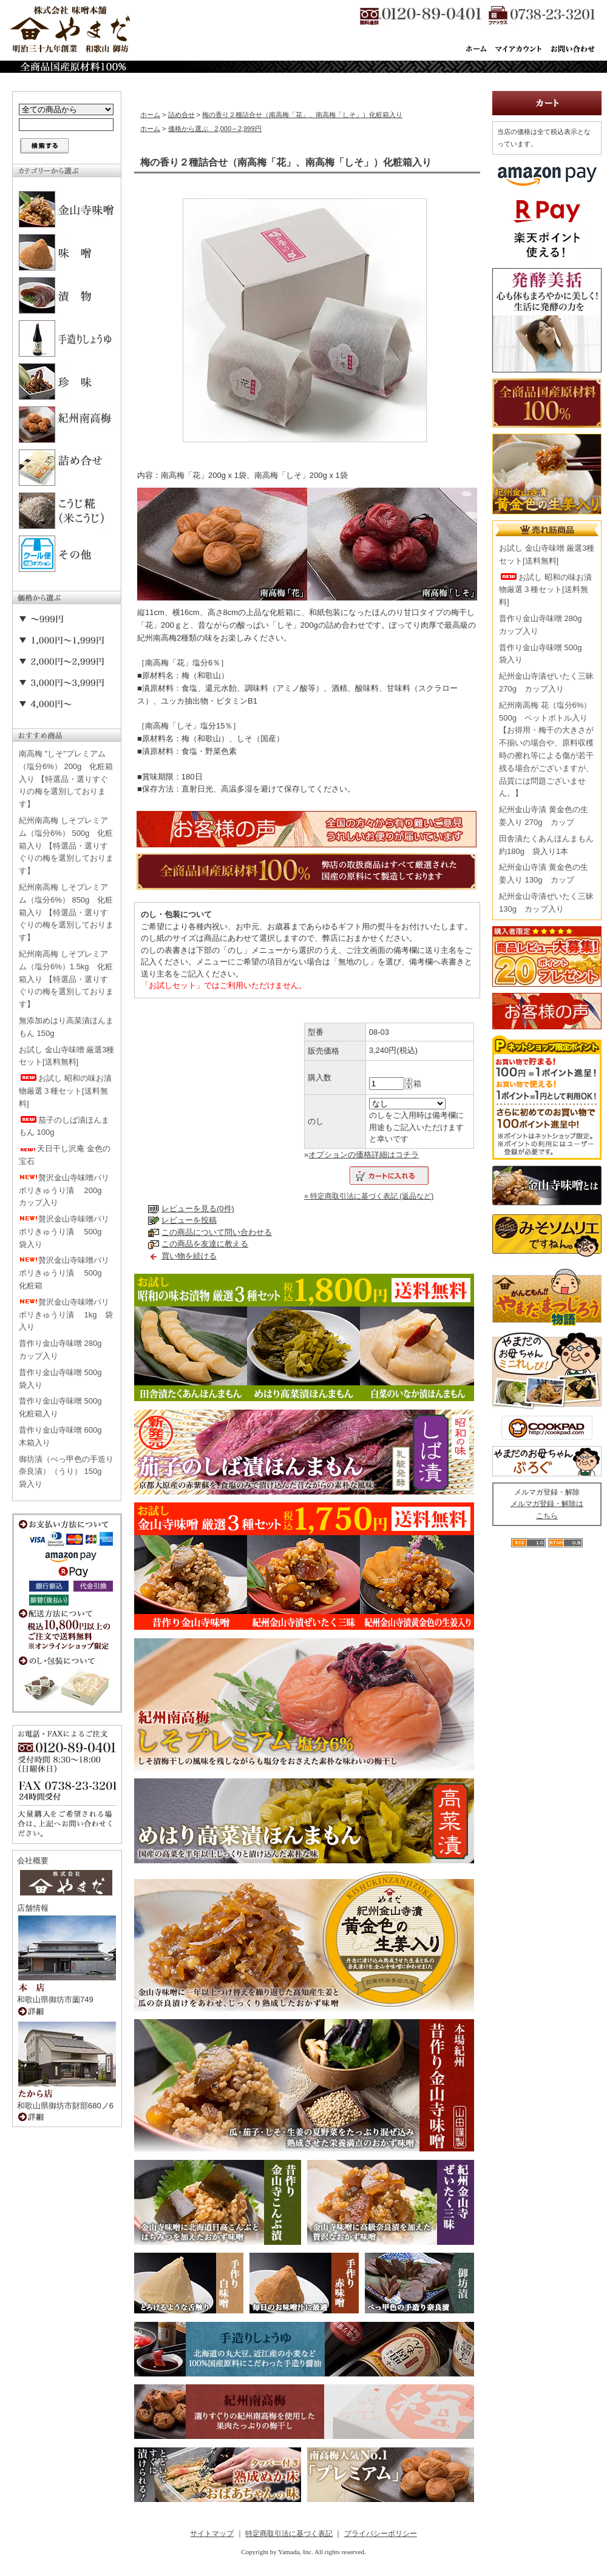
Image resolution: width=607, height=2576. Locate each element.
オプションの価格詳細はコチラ (363, 1154)
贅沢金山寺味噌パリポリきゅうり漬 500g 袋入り (64, 1231)
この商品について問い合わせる (216, 1232)
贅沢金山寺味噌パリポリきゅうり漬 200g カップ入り (64, 1190)
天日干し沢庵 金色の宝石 (64, 1155)
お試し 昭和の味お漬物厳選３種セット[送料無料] (65, 1091)
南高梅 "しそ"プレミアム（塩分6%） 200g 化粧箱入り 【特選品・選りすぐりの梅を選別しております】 (66, 779)
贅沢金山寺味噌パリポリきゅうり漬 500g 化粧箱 (64, 1273)
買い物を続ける (189, 1255)
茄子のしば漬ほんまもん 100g (64, 1126)
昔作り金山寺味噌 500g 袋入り (64, 1379)
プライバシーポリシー (380, 2533)
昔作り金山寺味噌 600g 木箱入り (64, 1436)
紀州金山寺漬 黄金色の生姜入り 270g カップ (543, 816)
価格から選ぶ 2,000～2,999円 (215, 128)
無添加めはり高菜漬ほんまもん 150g (66, 1027)
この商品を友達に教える (204, 1243)
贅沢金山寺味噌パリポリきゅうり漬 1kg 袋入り (66, 1314)
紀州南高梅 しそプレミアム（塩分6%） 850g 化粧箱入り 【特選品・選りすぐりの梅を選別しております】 (66, 912)
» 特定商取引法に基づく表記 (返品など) (368, 1196)
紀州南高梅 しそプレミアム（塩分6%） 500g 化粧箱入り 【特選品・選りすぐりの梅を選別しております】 (66, 845)
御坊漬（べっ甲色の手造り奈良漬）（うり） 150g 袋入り (66, 1471)
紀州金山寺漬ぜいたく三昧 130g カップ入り (546, 902)
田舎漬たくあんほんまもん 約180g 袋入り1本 (546, 845)
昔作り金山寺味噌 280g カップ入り (64, 1349)
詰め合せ (181, 114)
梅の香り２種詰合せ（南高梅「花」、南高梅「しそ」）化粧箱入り (302, 114)
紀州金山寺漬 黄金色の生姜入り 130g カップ (543, 873)
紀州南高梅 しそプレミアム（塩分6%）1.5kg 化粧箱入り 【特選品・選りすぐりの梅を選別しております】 (66, 979)
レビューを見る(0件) (197, 1208)
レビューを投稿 (189, 1220)
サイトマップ (212, 2533)
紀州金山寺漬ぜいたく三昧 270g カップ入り (546, 682)
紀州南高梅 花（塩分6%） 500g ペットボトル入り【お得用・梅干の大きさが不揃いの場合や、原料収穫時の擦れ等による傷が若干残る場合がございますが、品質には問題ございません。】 (546, 749)
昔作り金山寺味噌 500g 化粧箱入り (64, 1407)
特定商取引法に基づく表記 (289, 2533)
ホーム (150, 114)
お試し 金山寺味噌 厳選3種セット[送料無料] (66, 1056)
